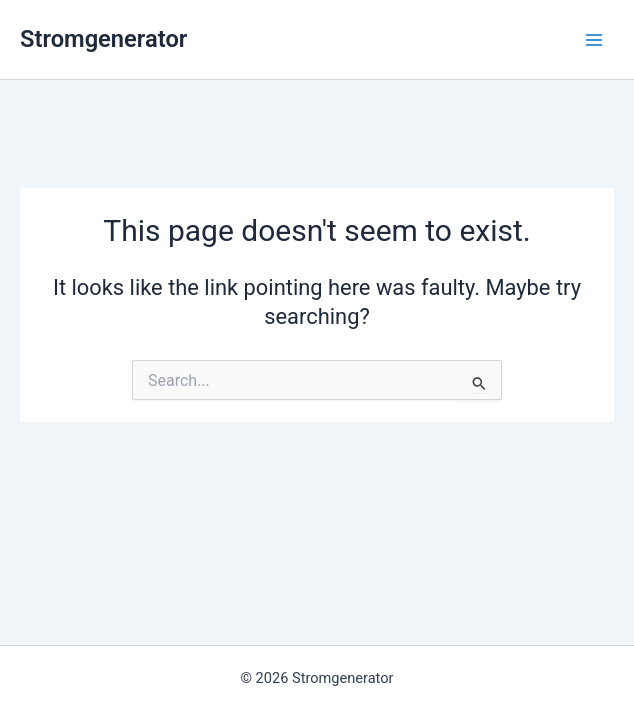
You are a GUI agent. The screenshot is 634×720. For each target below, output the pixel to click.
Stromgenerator (103, 39)
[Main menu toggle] (594, 39)
